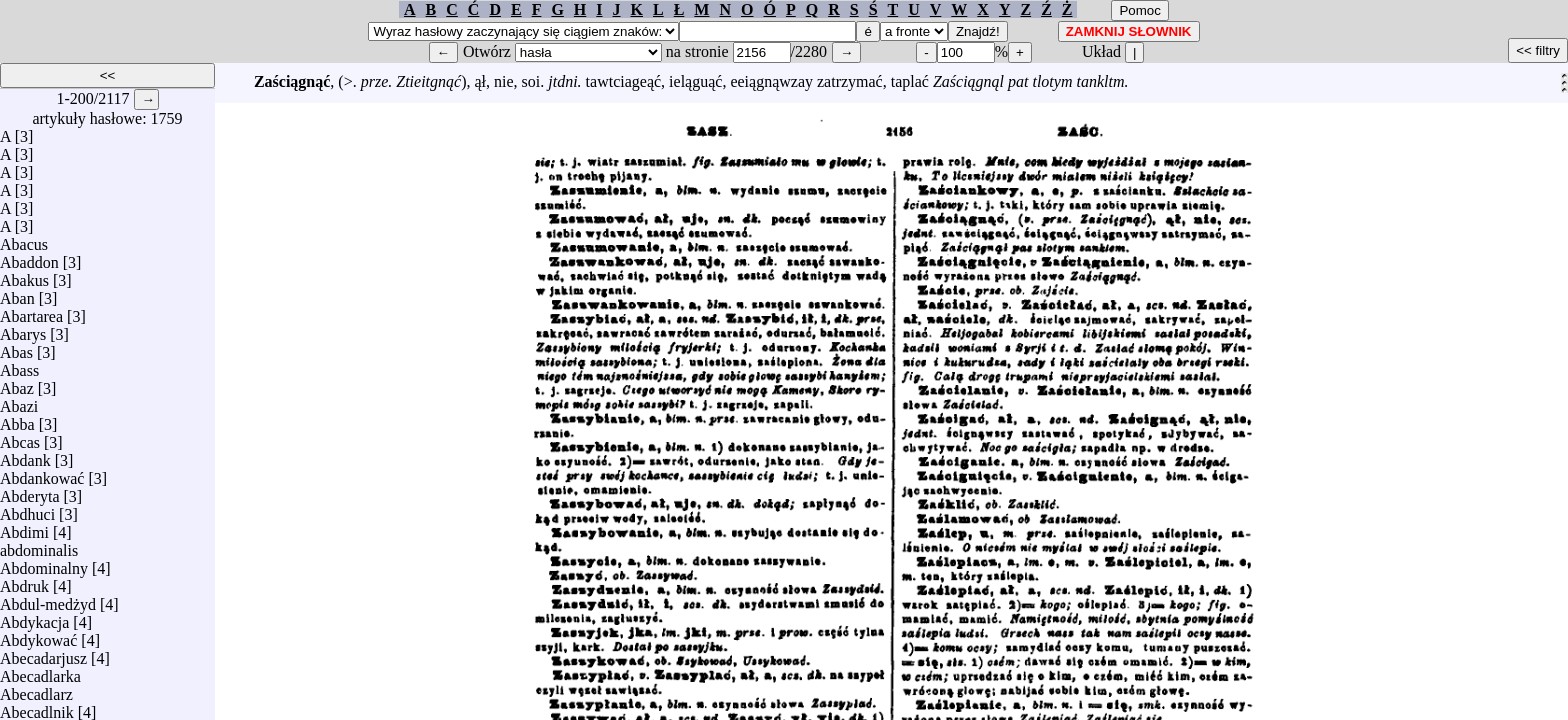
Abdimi (24, 527)
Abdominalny (44, 563)
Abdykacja (34, 617)
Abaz (17, 383)
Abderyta (30, 491)
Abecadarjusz (43, 653)
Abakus (24, 275)
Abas (16, 347)
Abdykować (38, 635)
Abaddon (29, 257)
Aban (17, 293)
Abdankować (42, 473)
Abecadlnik (37, 707)
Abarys (23, 329)
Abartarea (31, 311)
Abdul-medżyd (48, 599)
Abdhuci (27, 509)
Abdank (25, 455)
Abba (17, 419)
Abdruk (24, 581)
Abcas (20, 437)
